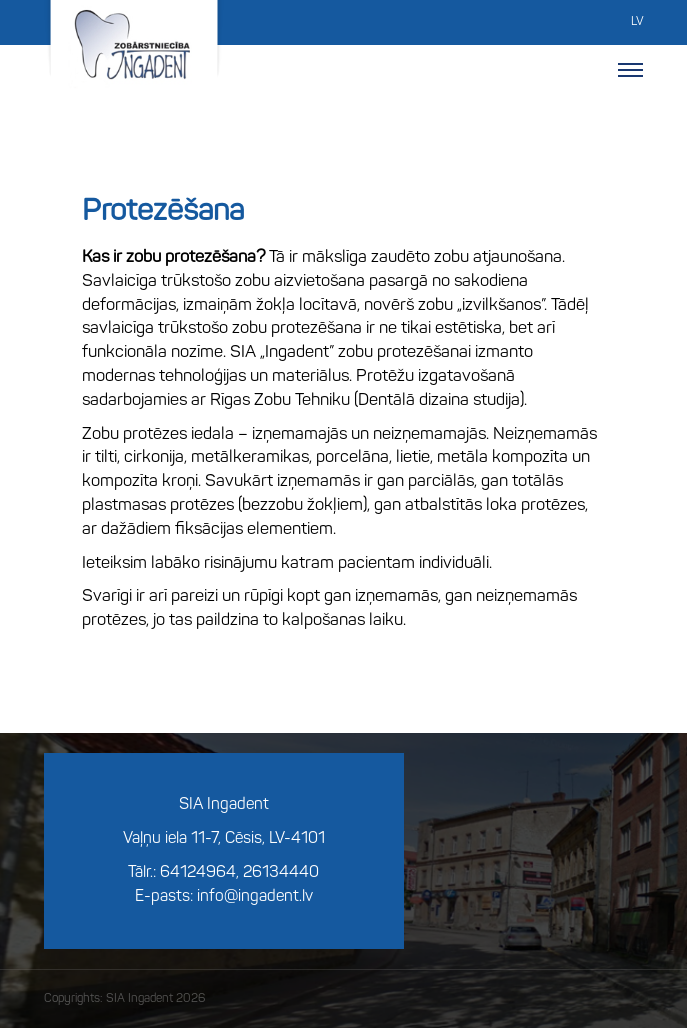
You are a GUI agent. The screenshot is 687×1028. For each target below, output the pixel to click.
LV (637, 22)
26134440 (281, 873)
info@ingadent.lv (255, 897)
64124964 (198, 873)
